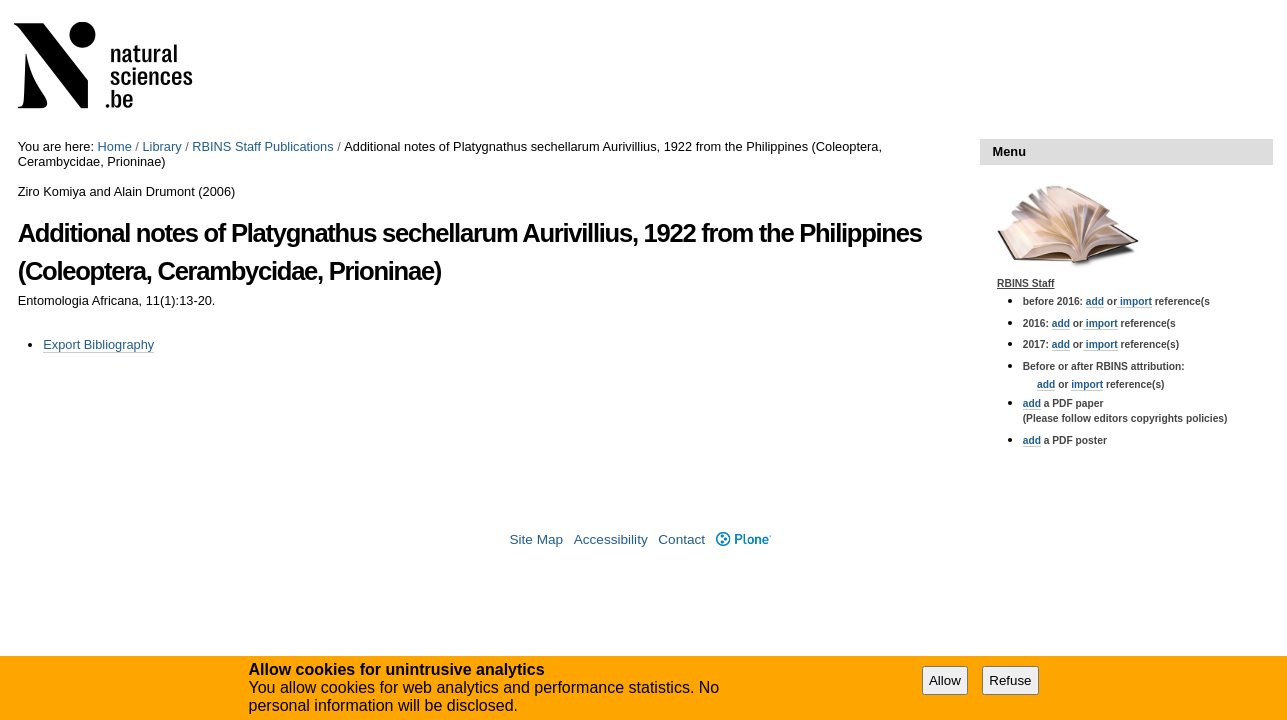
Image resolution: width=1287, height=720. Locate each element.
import (1134, 301)
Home (115, 146)
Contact (681, 539)
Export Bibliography (98, 344)
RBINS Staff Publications (262, 146)
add (1095, 301)
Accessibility (611, 539)
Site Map (536, 539)
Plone (743, 539)
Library (161, 146)
